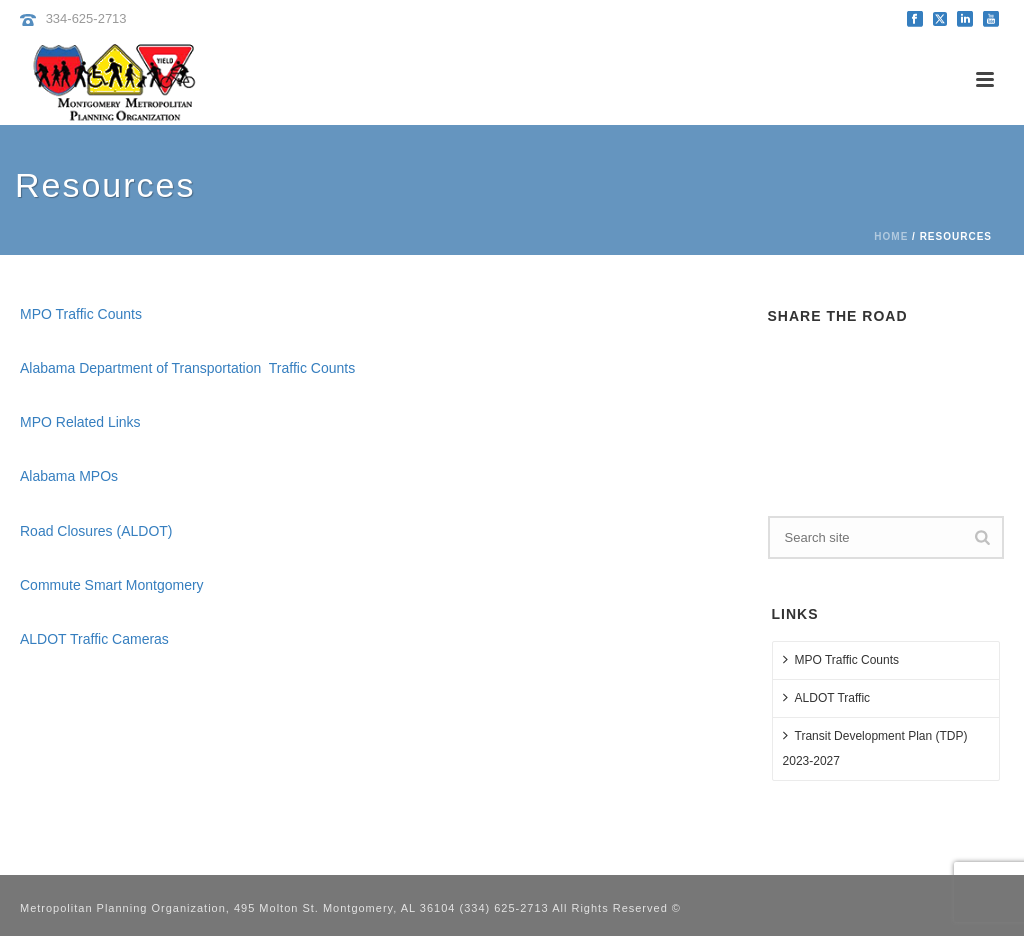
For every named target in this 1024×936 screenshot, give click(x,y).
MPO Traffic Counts (81, 314)
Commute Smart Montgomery (112, 585)
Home (891, 236)
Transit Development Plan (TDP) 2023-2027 (875, 748)
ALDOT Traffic (827, 697)
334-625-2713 (86, 18)
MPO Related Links (80, 422)
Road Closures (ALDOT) (96, 531)
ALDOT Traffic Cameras (94, 639)
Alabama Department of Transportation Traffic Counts (187, 368)
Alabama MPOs (69, 476)
